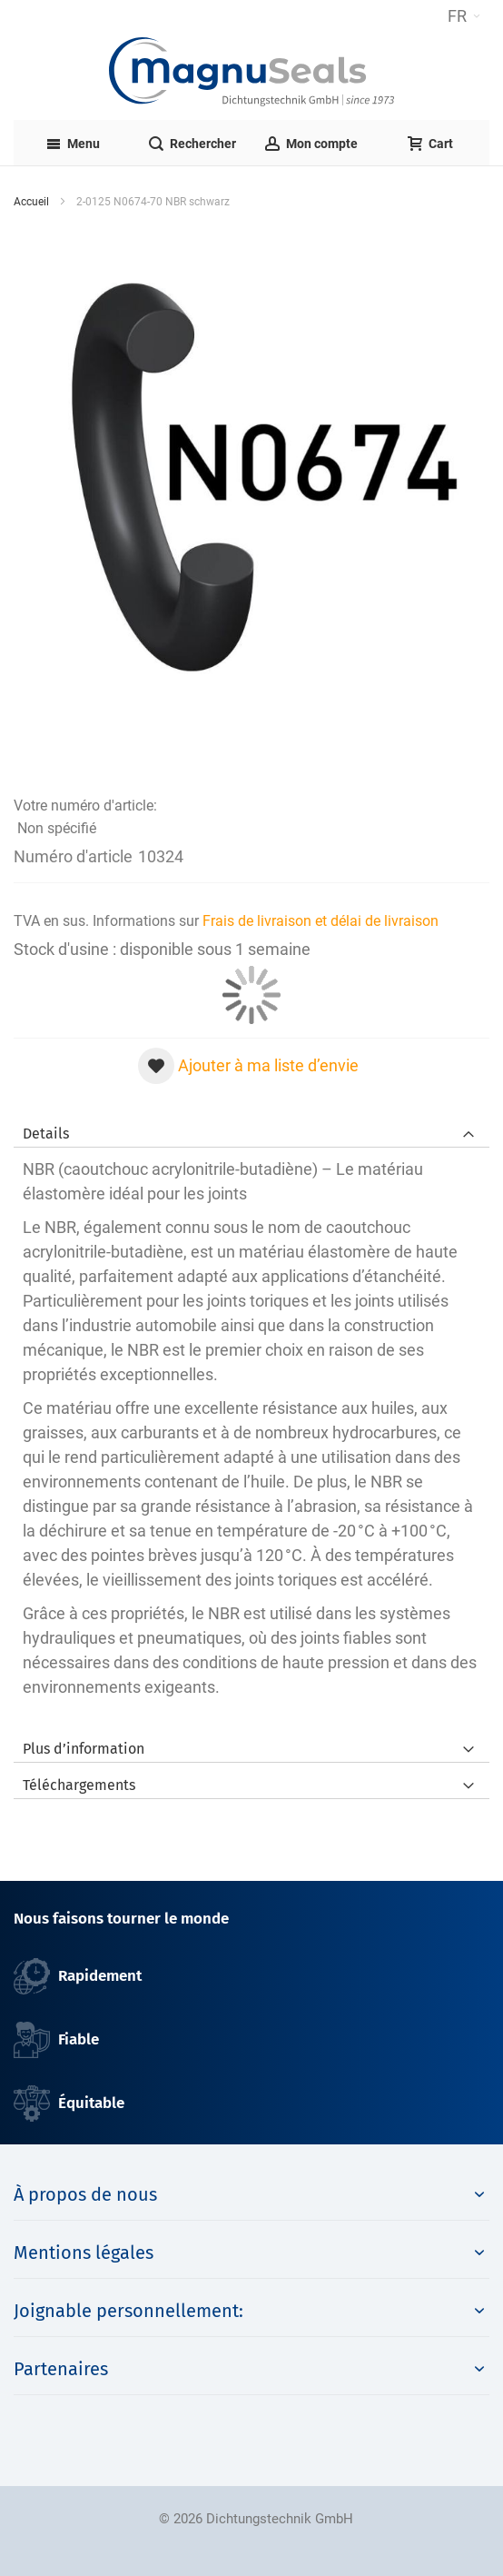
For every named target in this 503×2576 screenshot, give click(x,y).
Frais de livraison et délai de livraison (320, 921)
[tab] (251, 1129)
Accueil (31, 201)
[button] (464, 16)
